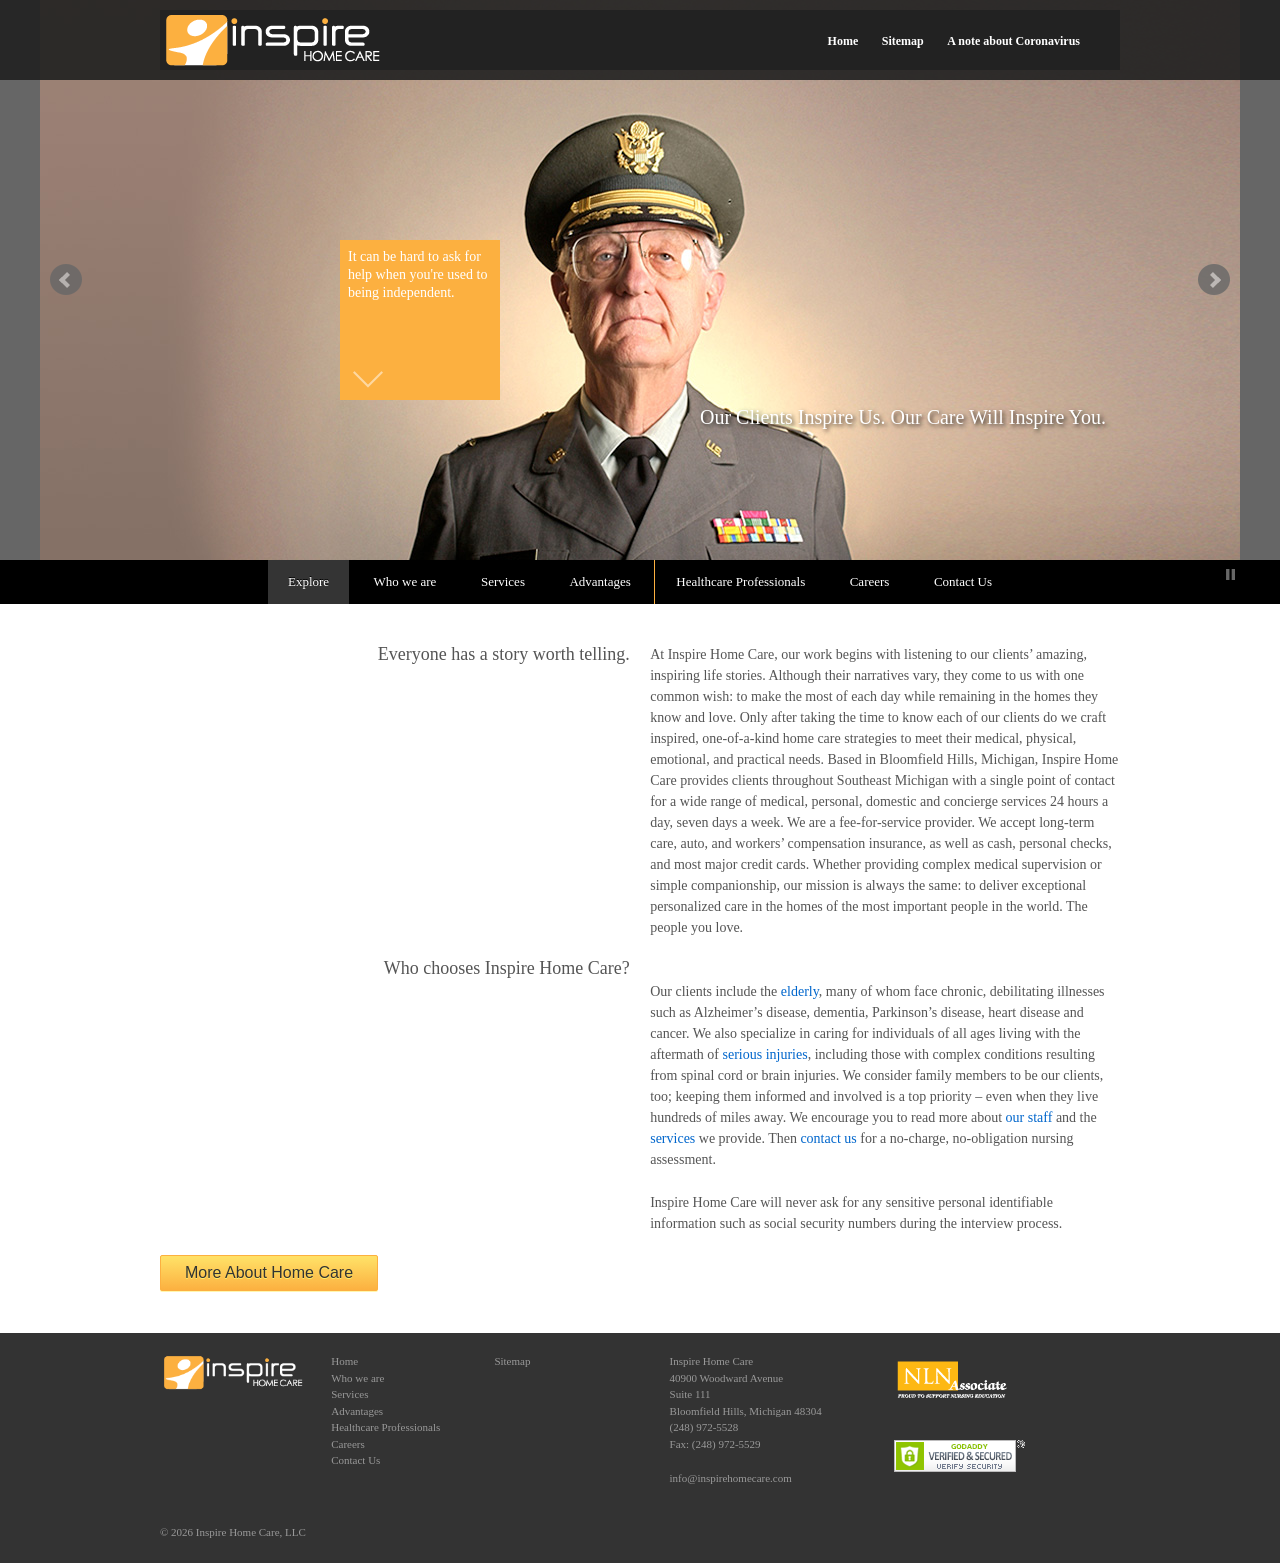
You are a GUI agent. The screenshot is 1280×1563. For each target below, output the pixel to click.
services (672, 1138)
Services (503, 581)
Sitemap (903, 41)
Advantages (599, 581)
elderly (800, 991)
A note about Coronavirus (1013, 41)
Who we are (405, 581)
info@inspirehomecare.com (731, 1478)
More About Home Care (269, 1272)
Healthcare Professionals (740, 581)
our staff (1029, 1117)
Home (843, 41)
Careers (870, 581)
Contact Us (963, 581)
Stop (1230, 574)
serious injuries (765, 1054)
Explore (308, 581)
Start (1215, 574)
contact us (828, 1138)
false (66, 280)
